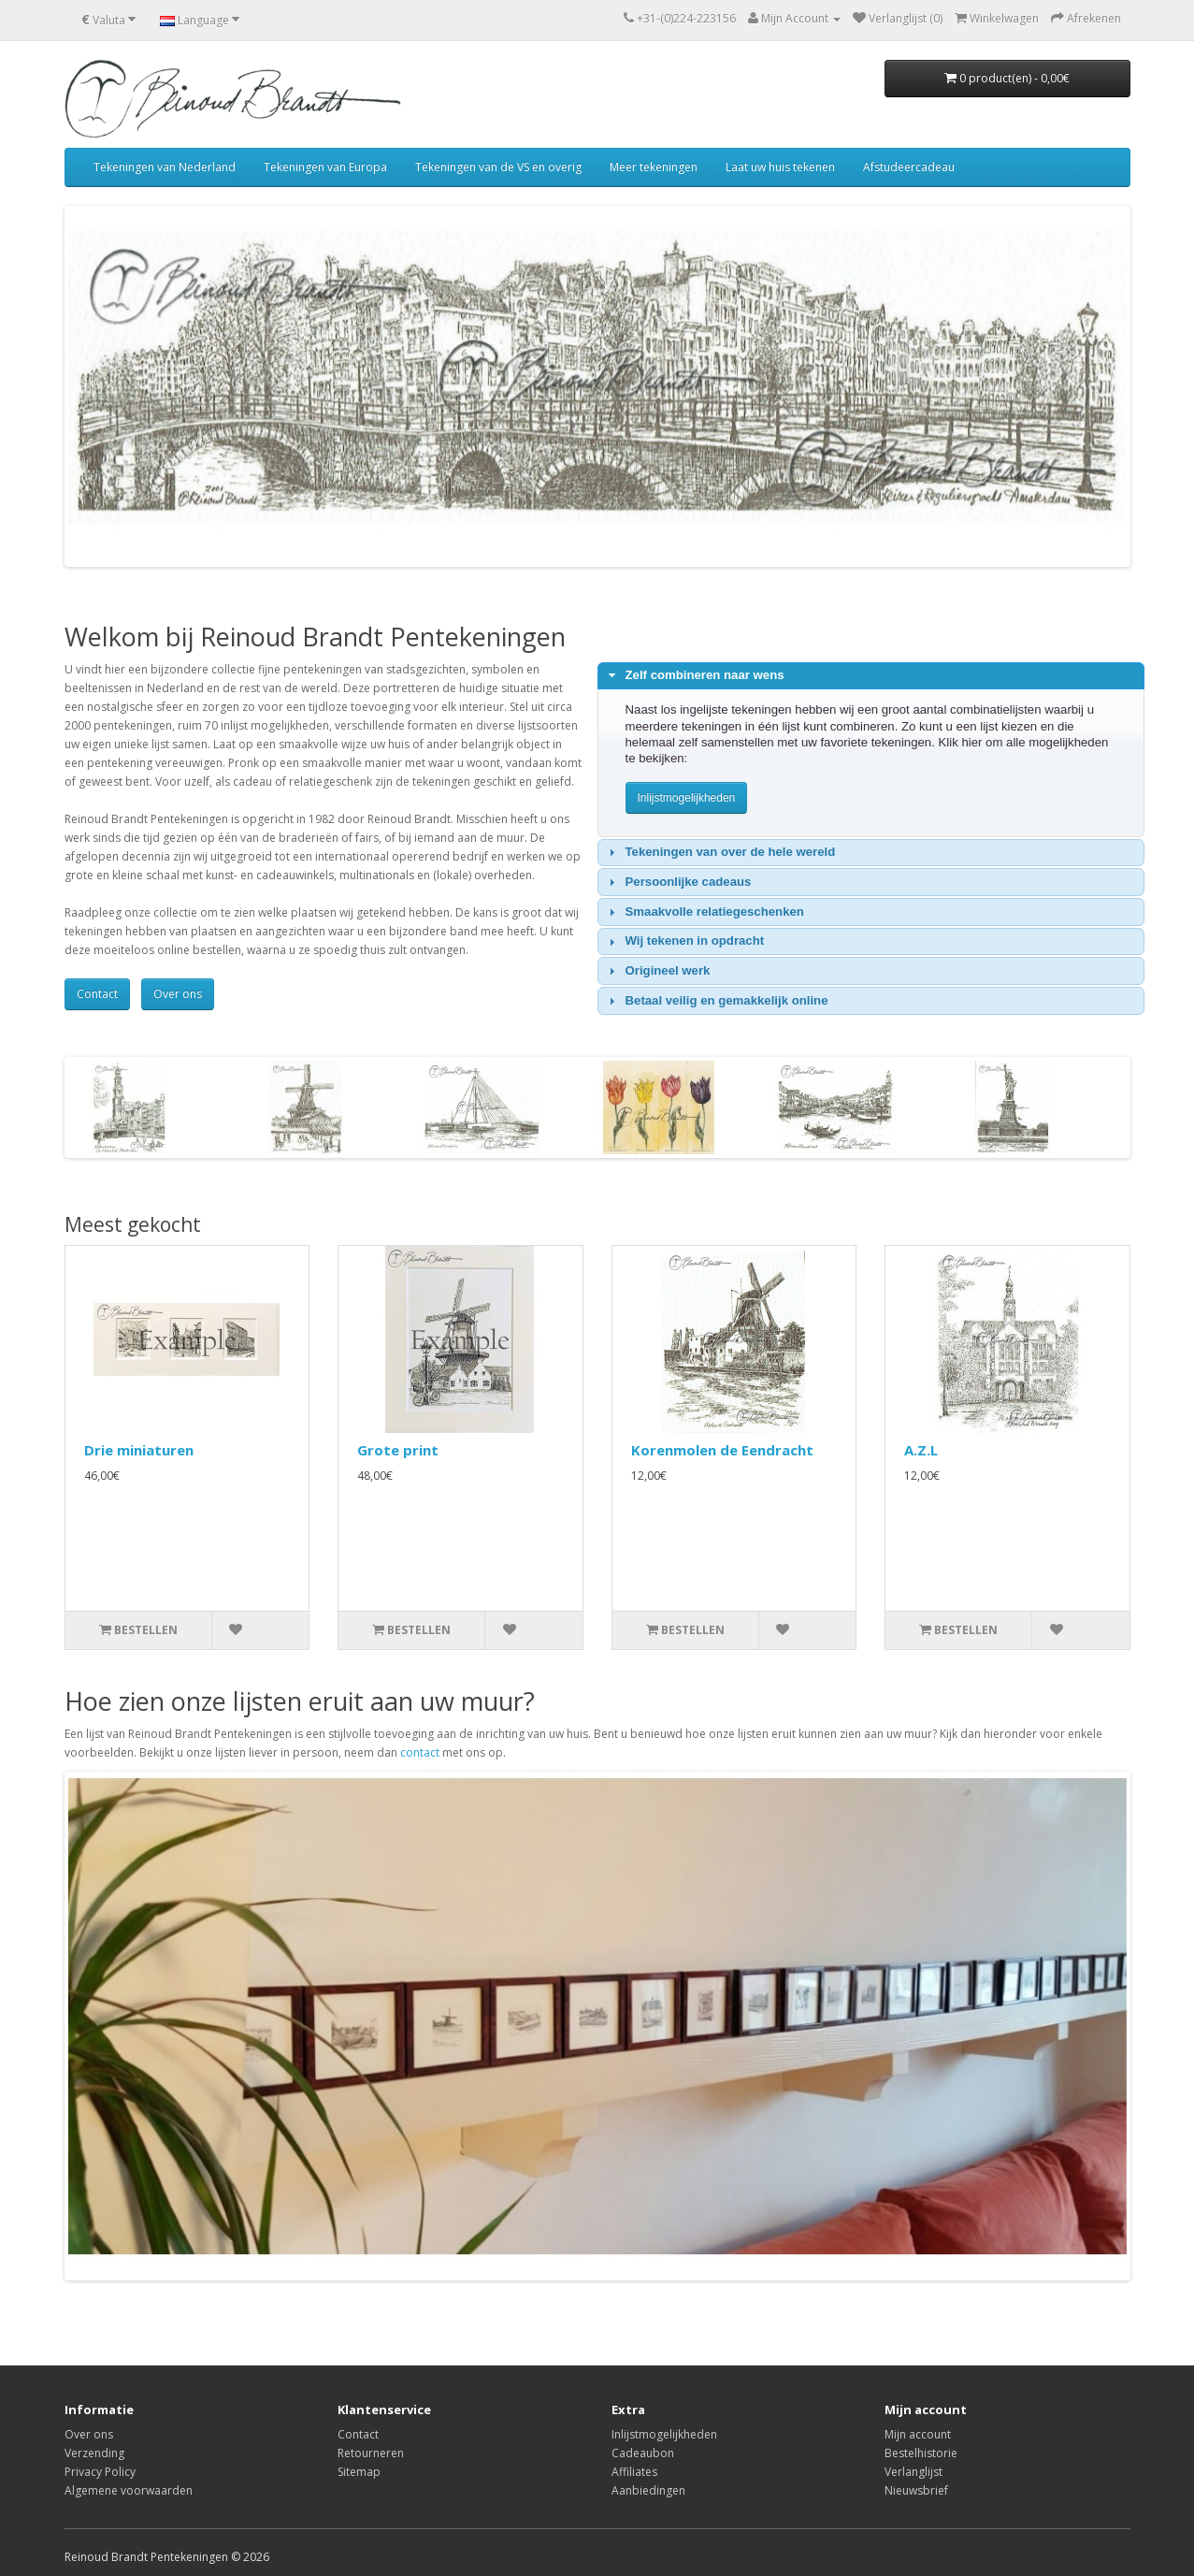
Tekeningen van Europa (325, 167)
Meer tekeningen (654, 167)
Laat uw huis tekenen (780, 167)
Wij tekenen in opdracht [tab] (684, 940)
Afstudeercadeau (909, 167)
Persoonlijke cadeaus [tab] (677, 882)
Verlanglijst (913, 2472)
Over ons (177, 994)
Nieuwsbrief (916, 2490)
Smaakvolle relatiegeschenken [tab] (704, 911)
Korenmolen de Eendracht (722, 1449)
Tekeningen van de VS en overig (498, 167)
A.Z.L (921, 1449)
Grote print (398, 1449)
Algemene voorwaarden (129, 2490)
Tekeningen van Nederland (165, 167)
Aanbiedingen (648, 2490)
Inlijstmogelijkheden (664, 2434)
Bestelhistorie (921, 2453)
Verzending (94, 2453)
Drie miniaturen (139, 1449)
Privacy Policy (100, 2472)
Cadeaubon (642, 2453)
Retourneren (371, 2453)
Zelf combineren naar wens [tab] (694, 675)
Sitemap (359, 2472)
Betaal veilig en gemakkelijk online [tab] (715, 1000)
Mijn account (918, 2434)
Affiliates (634, 2472)
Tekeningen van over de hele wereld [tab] (719, 852)
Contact (97, 994)
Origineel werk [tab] (657, 970)
